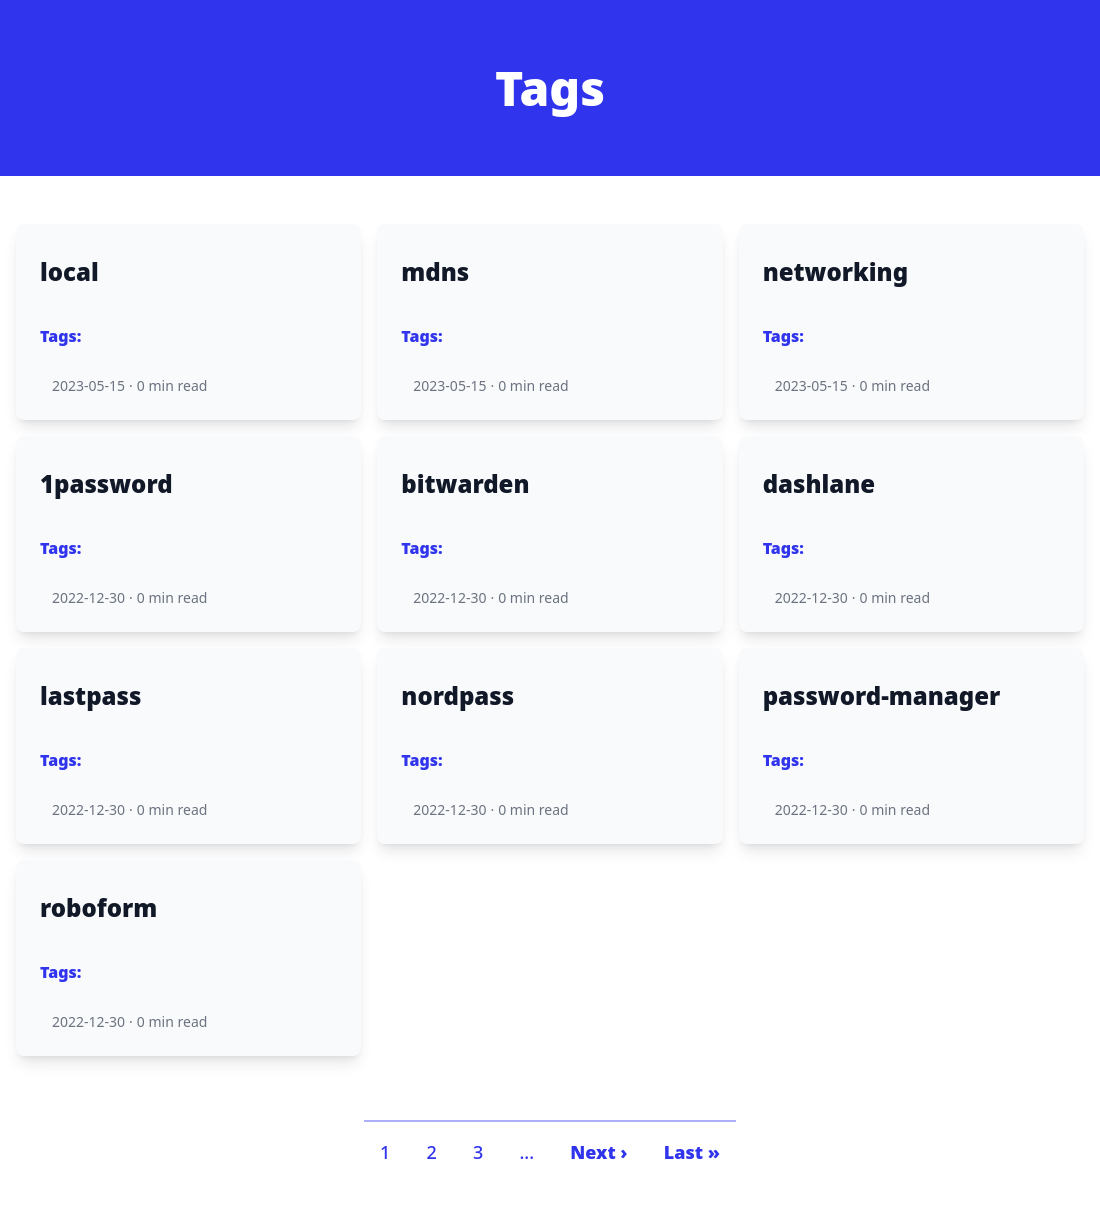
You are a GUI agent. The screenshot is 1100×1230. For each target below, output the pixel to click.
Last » (692, 1152)
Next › (598, 1152)
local (69, 272)
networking (835, 272)
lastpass (90, 696)
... (526, 1152)
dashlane (819, 484)
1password (106, 484)
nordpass (457, 696)
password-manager (882, 696)
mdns (435, 272)
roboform (98, 908)
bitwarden (465, 484)
